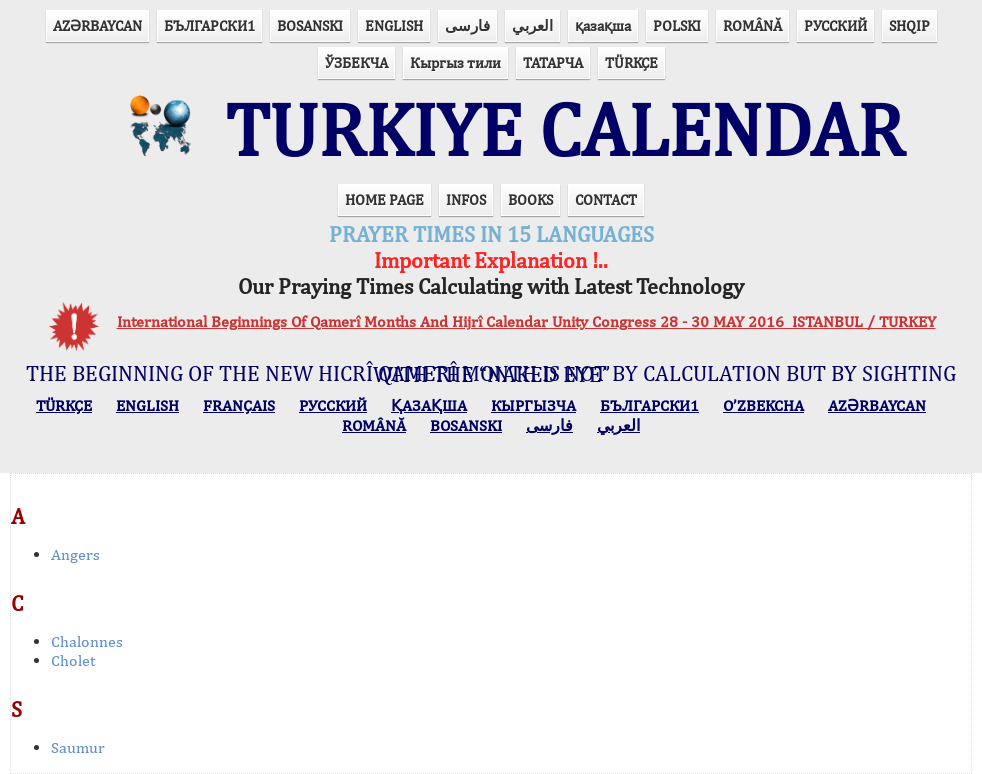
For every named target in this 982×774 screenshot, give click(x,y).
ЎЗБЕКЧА (356, 62)
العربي (532, 25)
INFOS (466, 199)
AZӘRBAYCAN (97, 25)
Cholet (73, 660)
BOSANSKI (310, 25)
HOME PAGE (384, 199)
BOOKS (530, 199)
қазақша (603, 25)
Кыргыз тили (455, 62)
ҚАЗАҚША (429, 405)
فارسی (467, 25)
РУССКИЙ (835, 25)
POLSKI (677, 25)
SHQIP (909, 25)
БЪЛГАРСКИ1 (209, 25)
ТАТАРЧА (553, 62)
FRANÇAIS (239, 405)
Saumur (78, 747)
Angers (75, 554)
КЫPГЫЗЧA (533, 405)
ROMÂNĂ (752, 25)
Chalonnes (87, 641)
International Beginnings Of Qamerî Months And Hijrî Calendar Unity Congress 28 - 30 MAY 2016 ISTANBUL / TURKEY (526, 321)
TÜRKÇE (631, 62)
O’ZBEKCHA (763, 405)
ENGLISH (394, 25)
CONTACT (606, 199)
